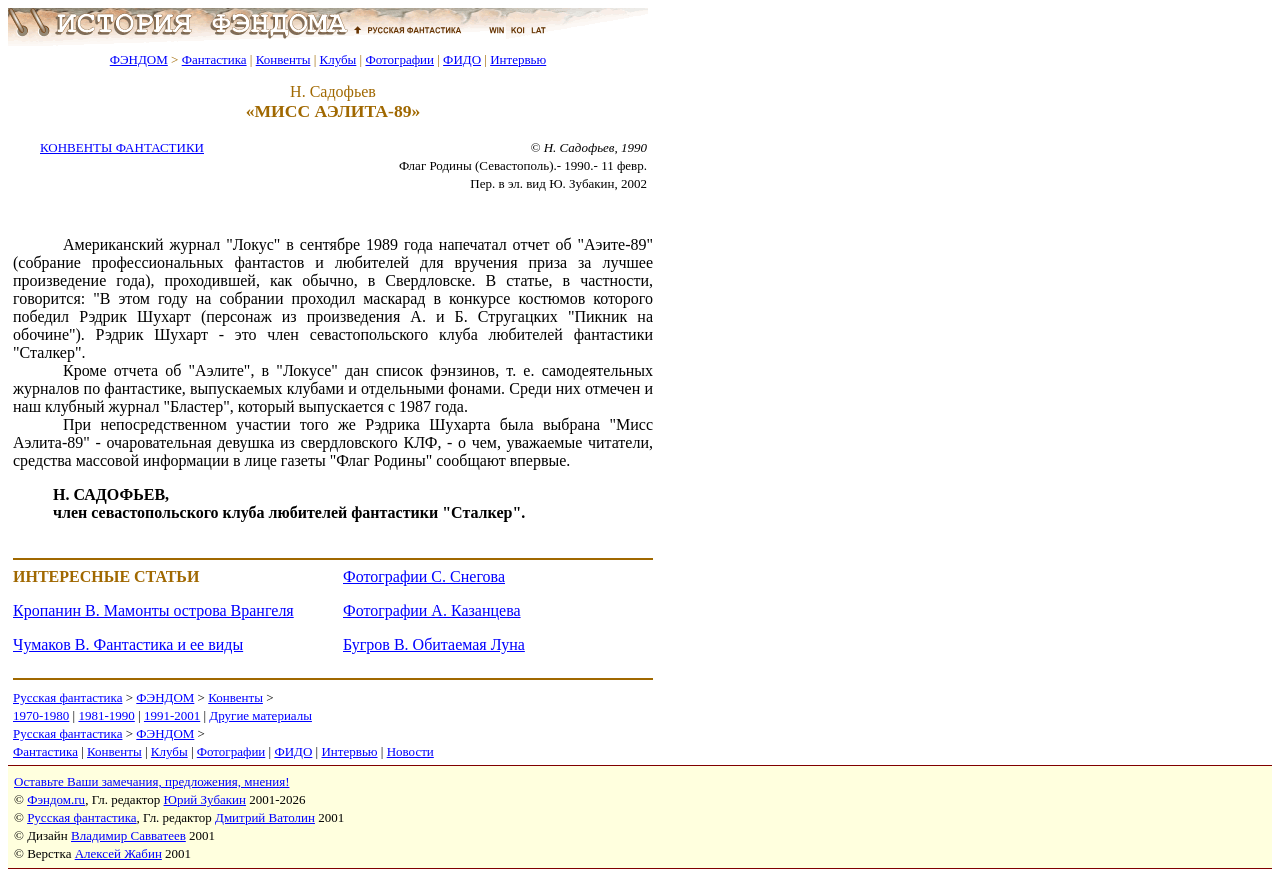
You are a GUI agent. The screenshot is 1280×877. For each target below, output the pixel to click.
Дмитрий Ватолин (265, 817)
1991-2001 (172, 715)
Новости (410, 751)
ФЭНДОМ (139, 59)
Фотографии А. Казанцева (432, 610)
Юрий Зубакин (205, 799)
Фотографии (399, 59)
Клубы (337, 59)
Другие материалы (260, 715)
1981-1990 (106, 715)
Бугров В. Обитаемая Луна (434, 644)
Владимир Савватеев (128, 835)
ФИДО (462, 59)
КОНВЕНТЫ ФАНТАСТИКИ (122, 147)
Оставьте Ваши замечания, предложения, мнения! (151, 781)
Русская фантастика (67, 697)
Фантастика (214, 59)
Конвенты (283, 59)
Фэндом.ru (56, 799)
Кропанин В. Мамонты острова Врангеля (153, 610)
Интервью (518, 59)
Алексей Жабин (118, 853)
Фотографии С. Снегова (424, 576)
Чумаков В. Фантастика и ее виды (128, 644)
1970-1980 (41, 715)
